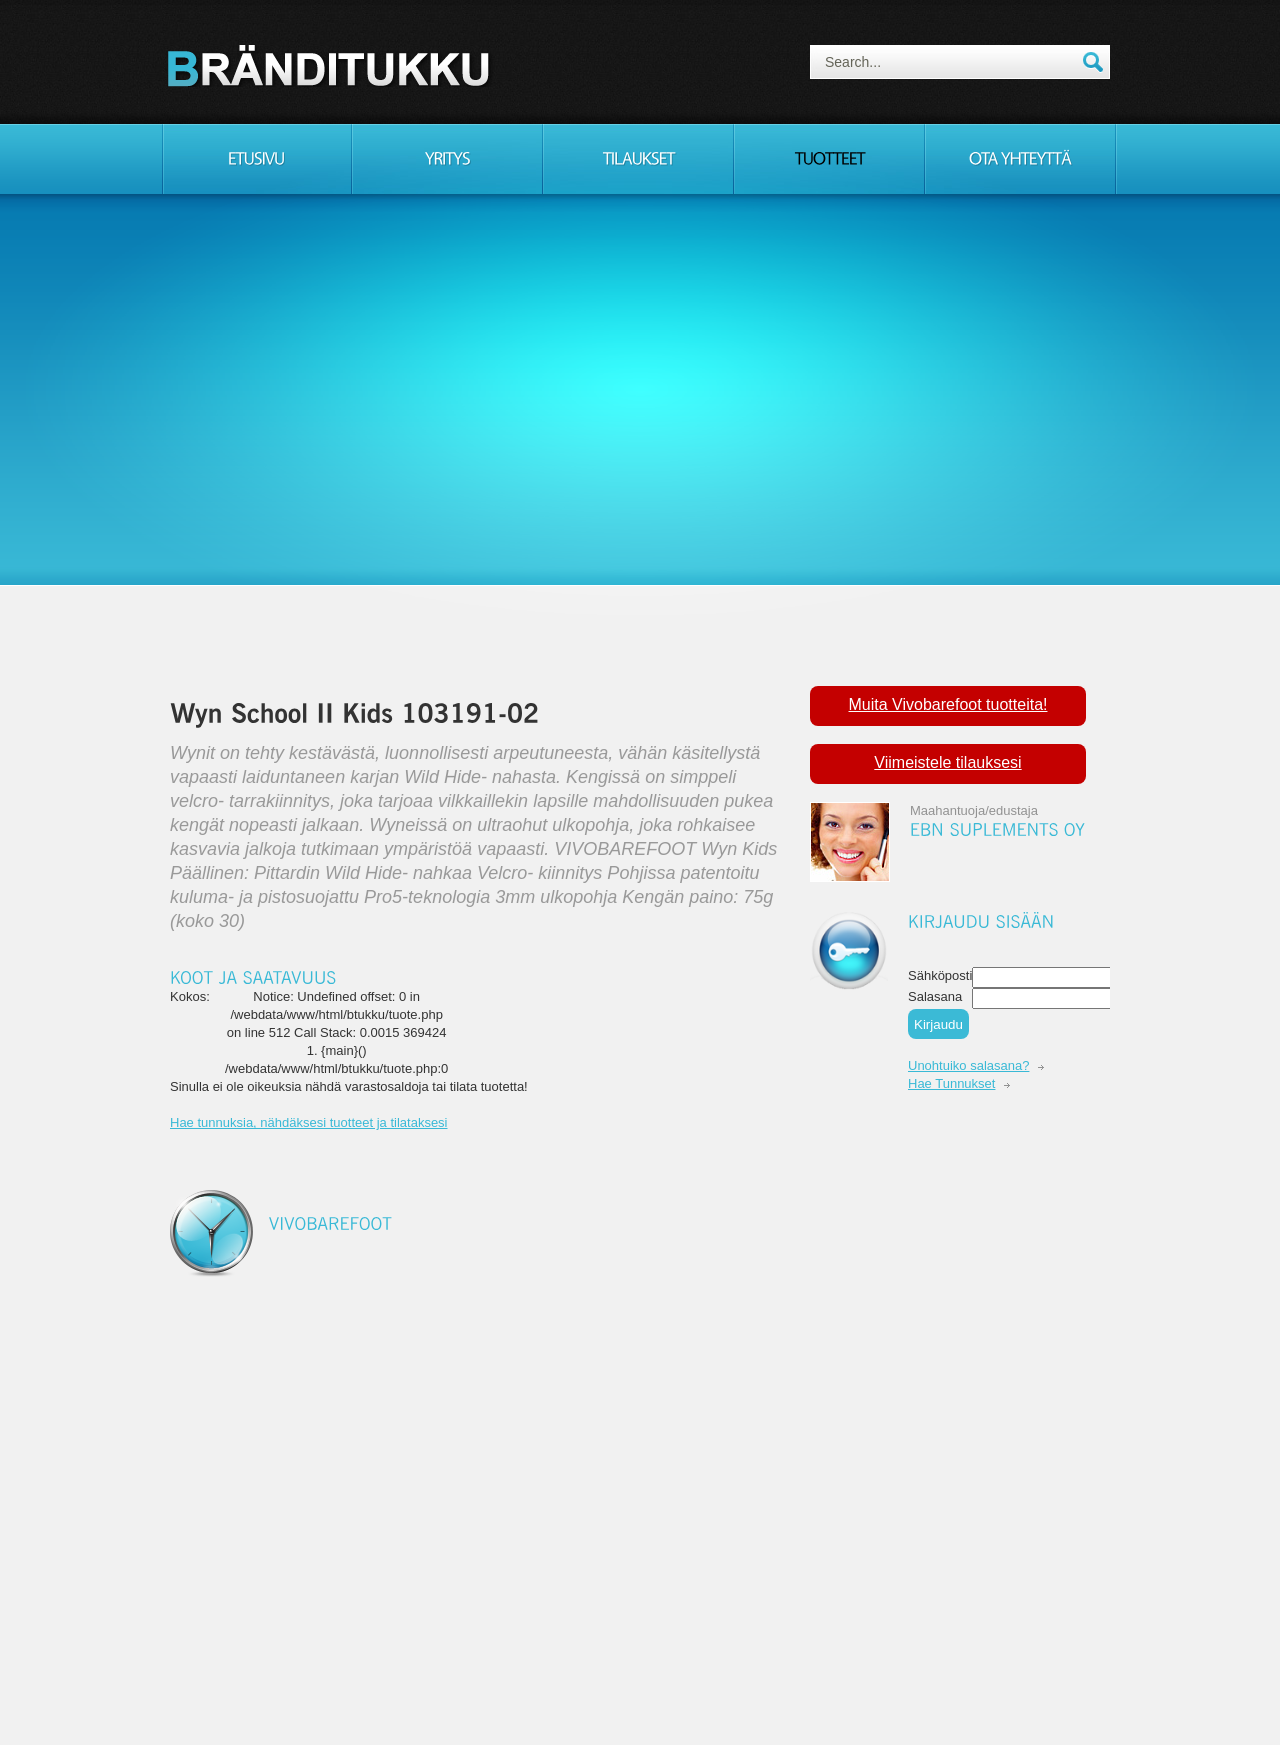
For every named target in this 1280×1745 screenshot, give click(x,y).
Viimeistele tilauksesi (947, 762)
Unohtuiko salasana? (968, 1065)
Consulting (332, 65)
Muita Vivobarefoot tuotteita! (948, 704)
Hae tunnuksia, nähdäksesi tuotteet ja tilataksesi (309, 1122)
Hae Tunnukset (951, 1083)
